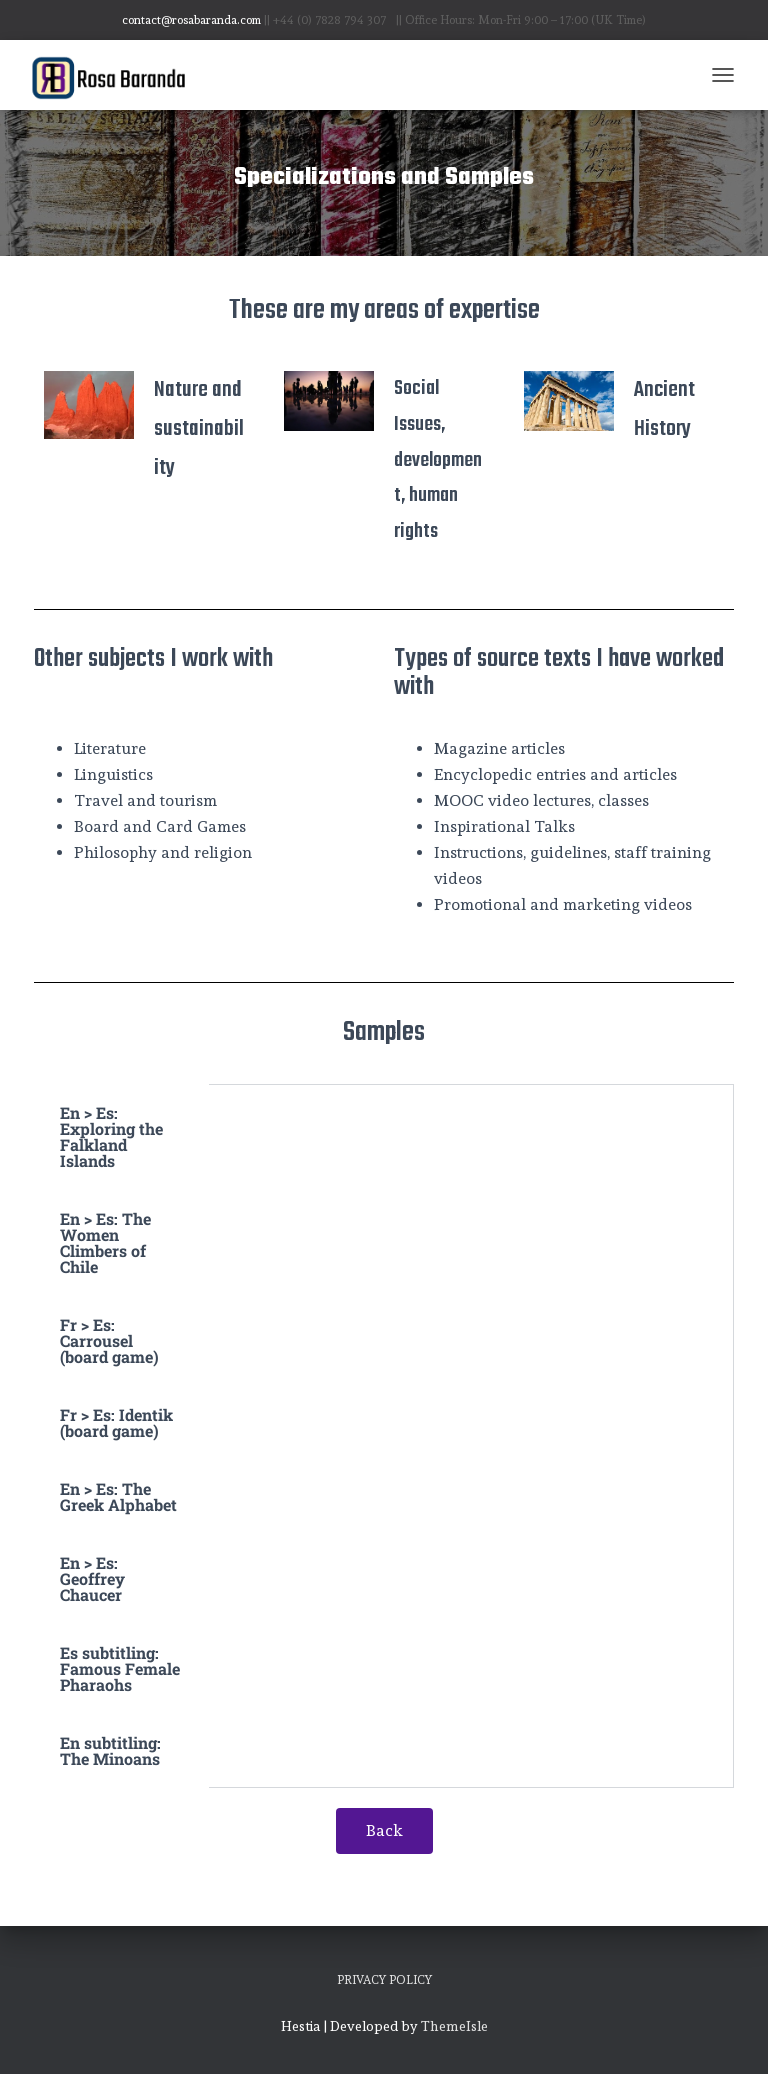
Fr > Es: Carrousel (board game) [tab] (109, 1340)
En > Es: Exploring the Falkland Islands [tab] (111, 1136)
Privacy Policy (384, 1980)
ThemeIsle (454, 2026)
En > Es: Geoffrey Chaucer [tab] (92, 1578)
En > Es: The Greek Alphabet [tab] (118, 1496)
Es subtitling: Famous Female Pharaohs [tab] (120, 1668)
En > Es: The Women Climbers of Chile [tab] (105, 1242)
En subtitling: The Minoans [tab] (110, 1750)
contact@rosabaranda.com (191, 20)
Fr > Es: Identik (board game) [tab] (116, 1422)
